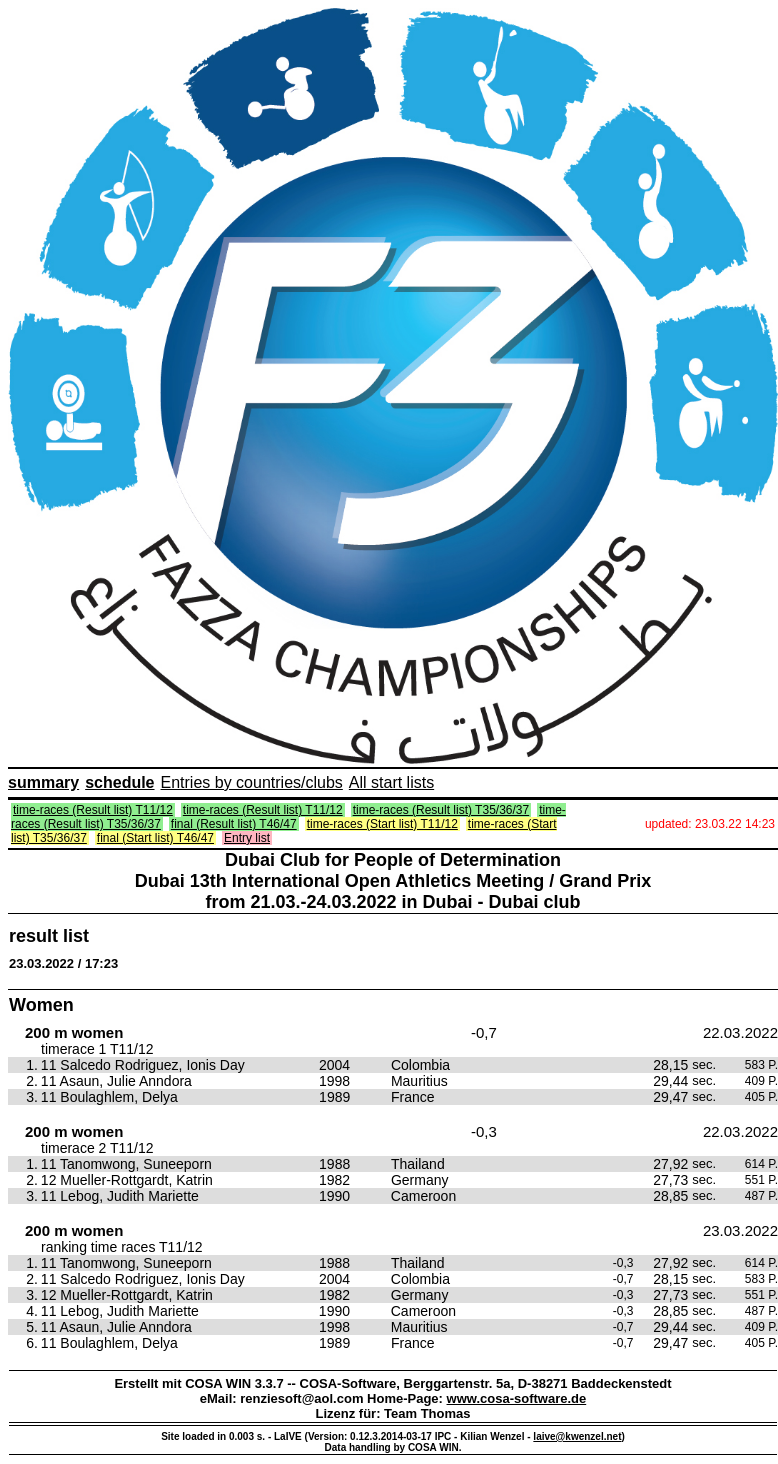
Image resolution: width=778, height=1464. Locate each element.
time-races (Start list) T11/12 (382, 824)
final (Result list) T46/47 (234, 824)
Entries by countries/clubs (252, 782)
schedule (119, 782)
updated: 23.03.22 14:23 (710, 824)
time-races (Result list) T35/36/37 (441, 810)
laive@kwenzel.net (577, 1436)
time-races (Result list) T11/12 (93, 810)
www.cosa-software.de (517, 1398)
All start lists (391, 782)
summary (43, 782)
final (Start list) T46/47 (155, 838)
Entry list (247, 838)
